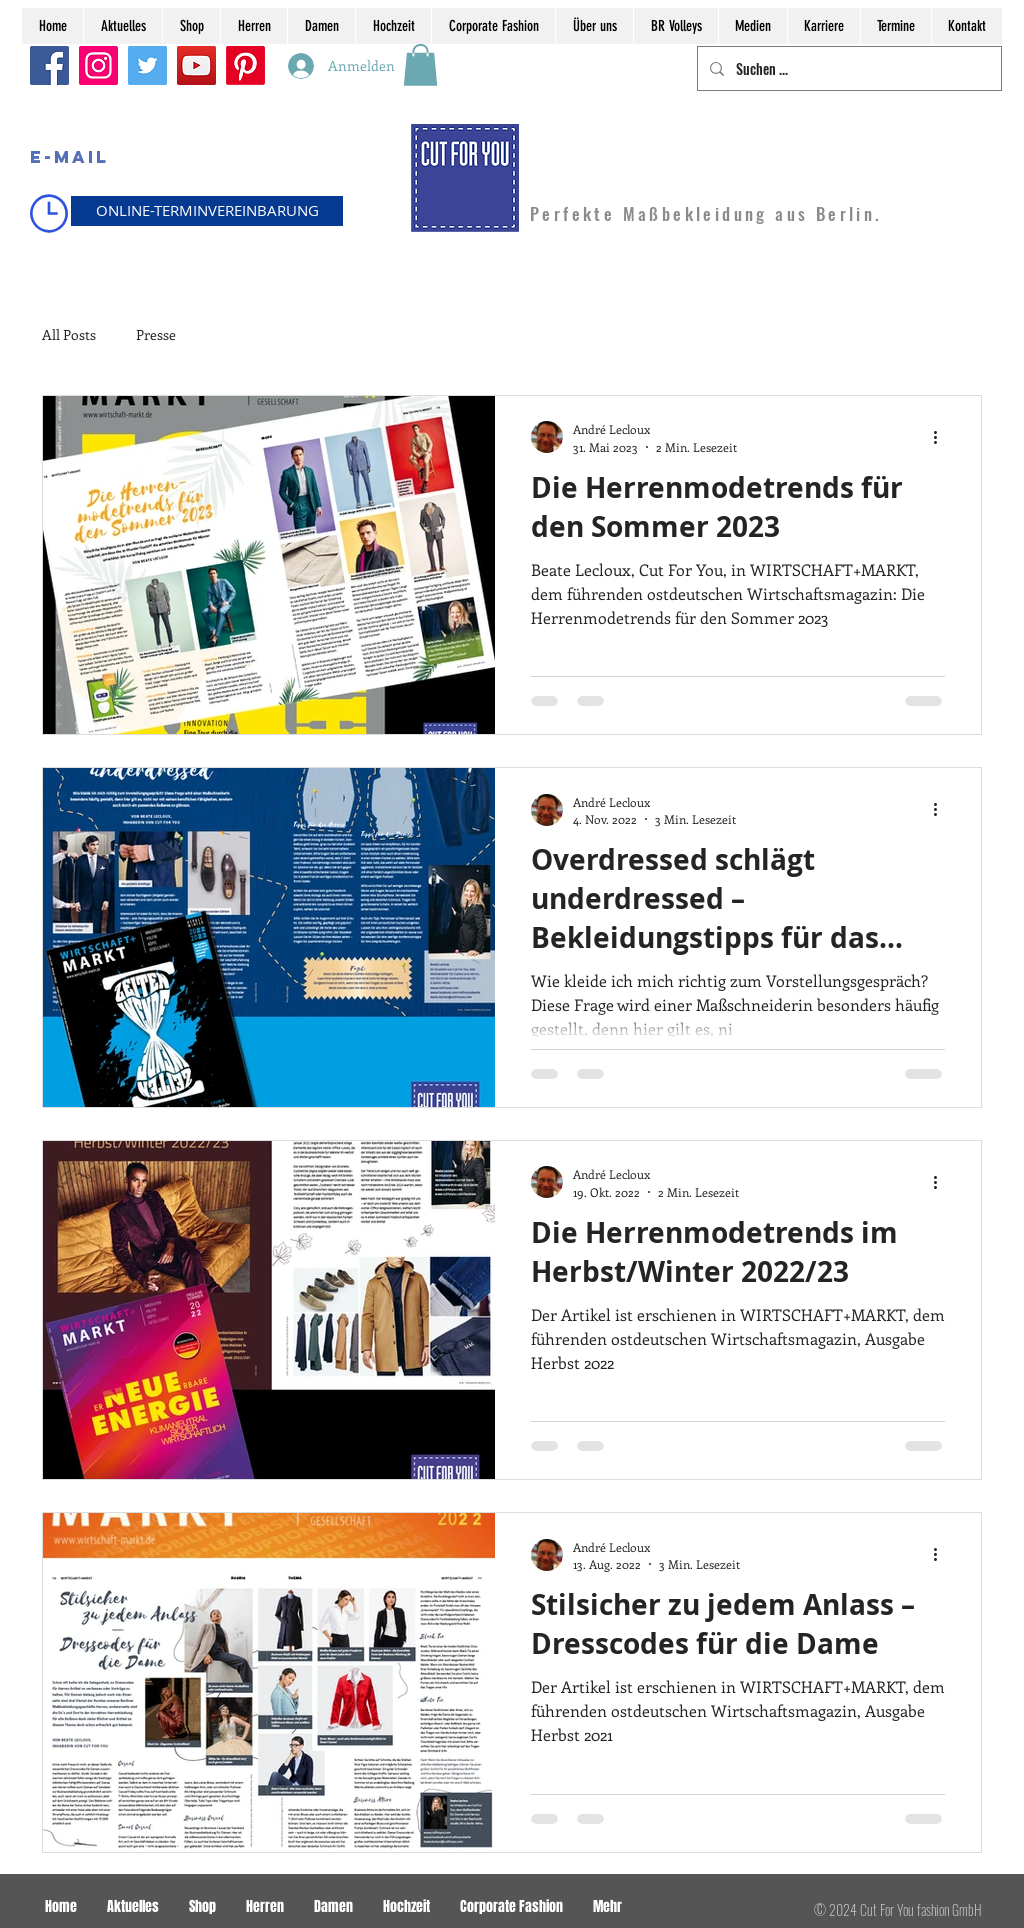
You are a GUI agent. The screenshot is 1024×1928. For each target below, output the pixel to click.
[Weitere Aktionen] (942, 437)
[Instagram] (98, 65)
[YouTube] (196, 65)
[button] (420, 65)
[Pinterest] (245, 65)
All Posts (69, 334)
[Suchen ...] (847, 68)
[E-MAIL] (69, 158)
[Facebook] (49, 65)
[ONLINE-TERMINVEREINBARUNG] (207, 211)
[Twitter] (147, 65)
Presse (156, 334)
